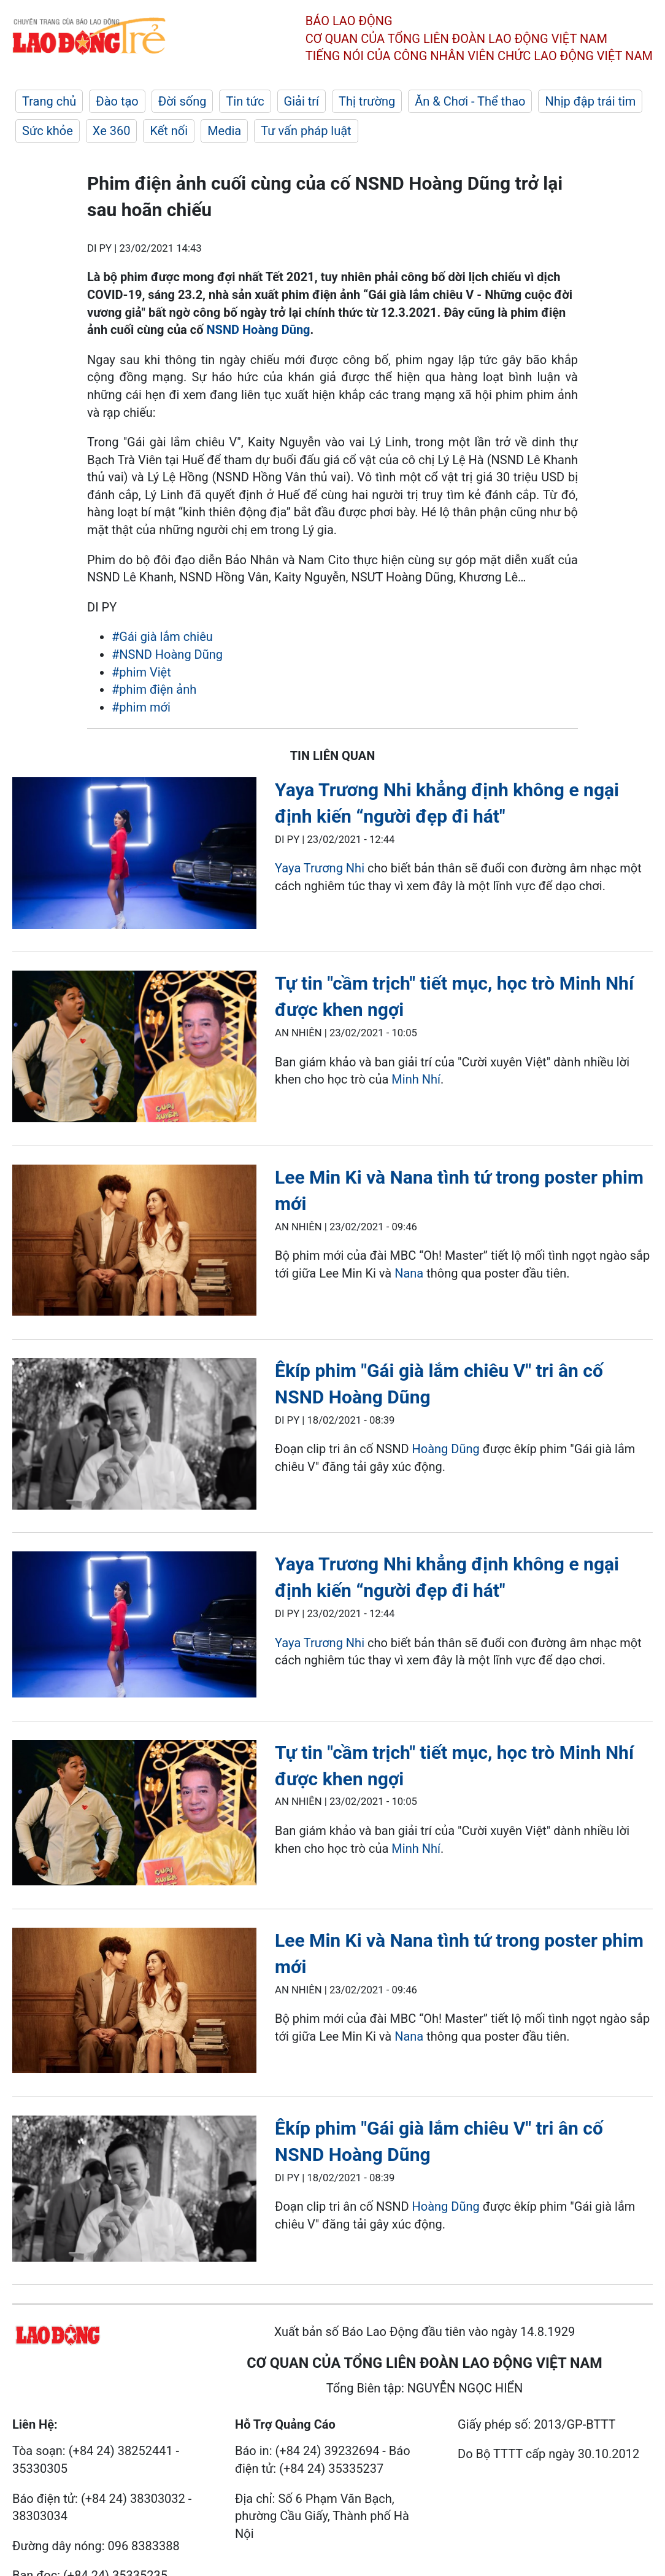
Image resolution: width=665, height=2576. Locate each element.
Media (224, 130)
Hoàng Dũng (446, 1448)
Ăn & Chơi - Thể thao (470, 101)
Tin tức (245, 101)
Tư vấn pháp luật (306, 130)
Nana (408, 1273)
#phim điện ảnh (154, 689)
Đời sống (182, 101)
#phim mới (141, 707)
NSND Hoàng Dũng (258, 329)
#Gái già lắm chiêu (162, 636)
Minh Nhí (414, 1079)
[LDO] (134, 855)
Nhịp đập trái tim (590, 101)
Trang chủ (49, 101)
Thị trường (367, 101)
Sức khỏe (47, 130)
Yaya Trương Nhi (319, 868)
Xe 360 (112, 130)
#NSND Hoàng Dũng (167, 654)
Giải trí (301, 101)
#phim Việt (141, 672)
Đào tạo (117, 101)
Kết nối (169, 130)
